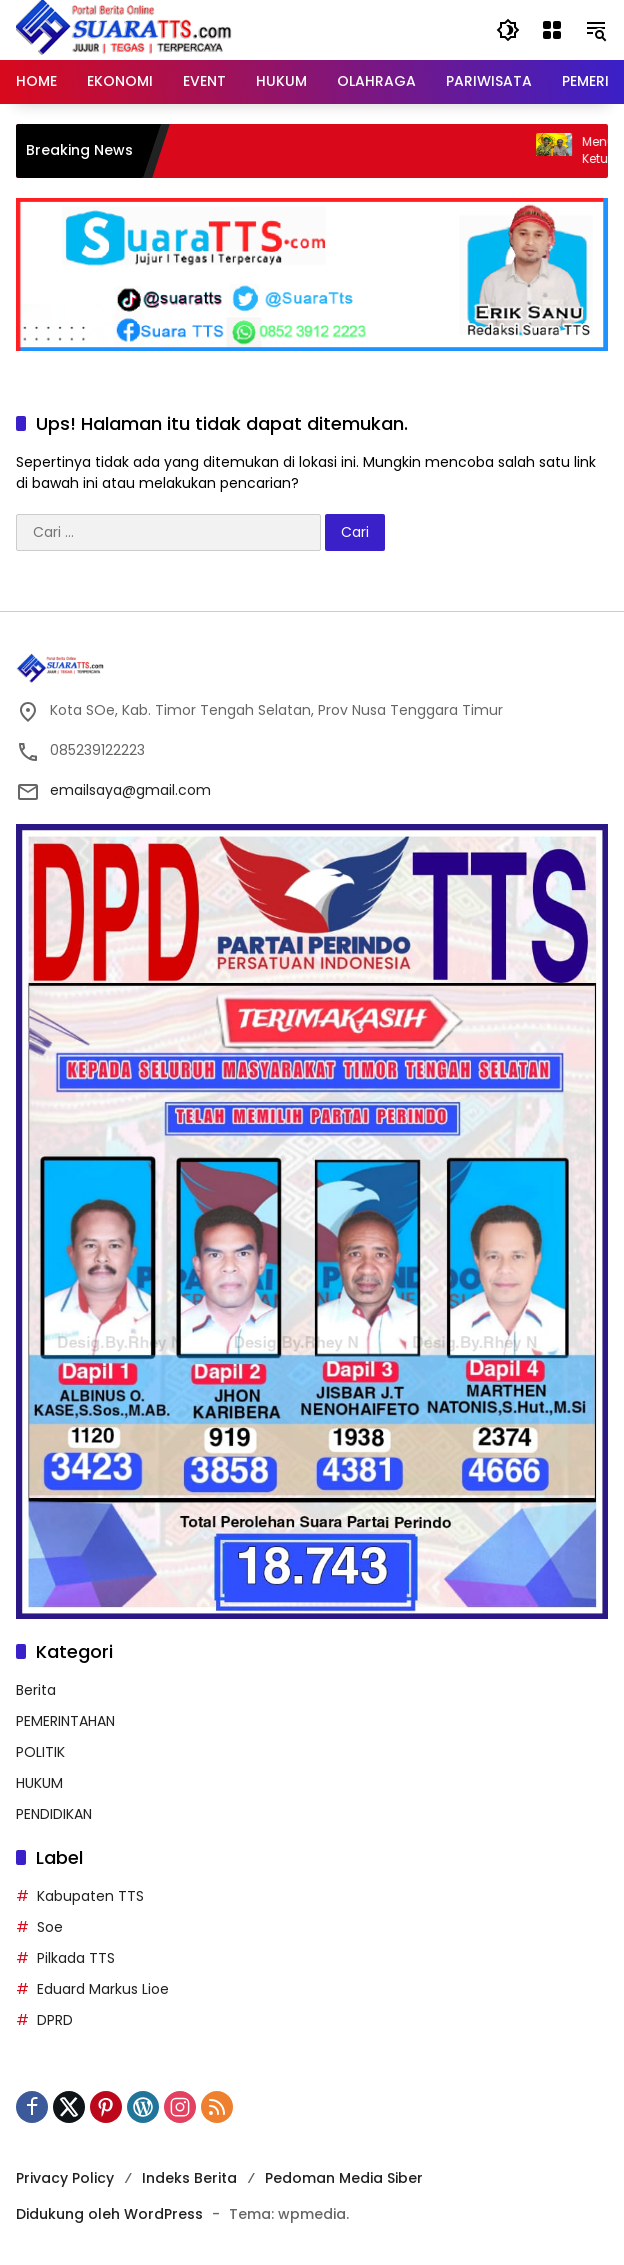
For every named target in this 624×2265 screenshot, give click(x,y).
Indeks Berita (189, 2178)
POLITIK (40, 1752)
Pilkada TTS (76, 1958)
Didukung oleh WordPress (109, 2214)
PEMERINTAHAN (65, 1721)
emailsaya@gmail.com (130, 790)
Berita (36, 1690)
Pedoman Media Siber (344, 2178)
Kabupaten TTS (90, 1896)
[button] (508, 30)
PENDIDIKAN (54, 1814)
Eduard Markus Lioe (103, 1989)
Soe (50, 1927)
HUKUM (39, 1783)
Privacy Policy (65, 2178)
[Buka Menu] (552, 30)
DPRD (55, 2020)
